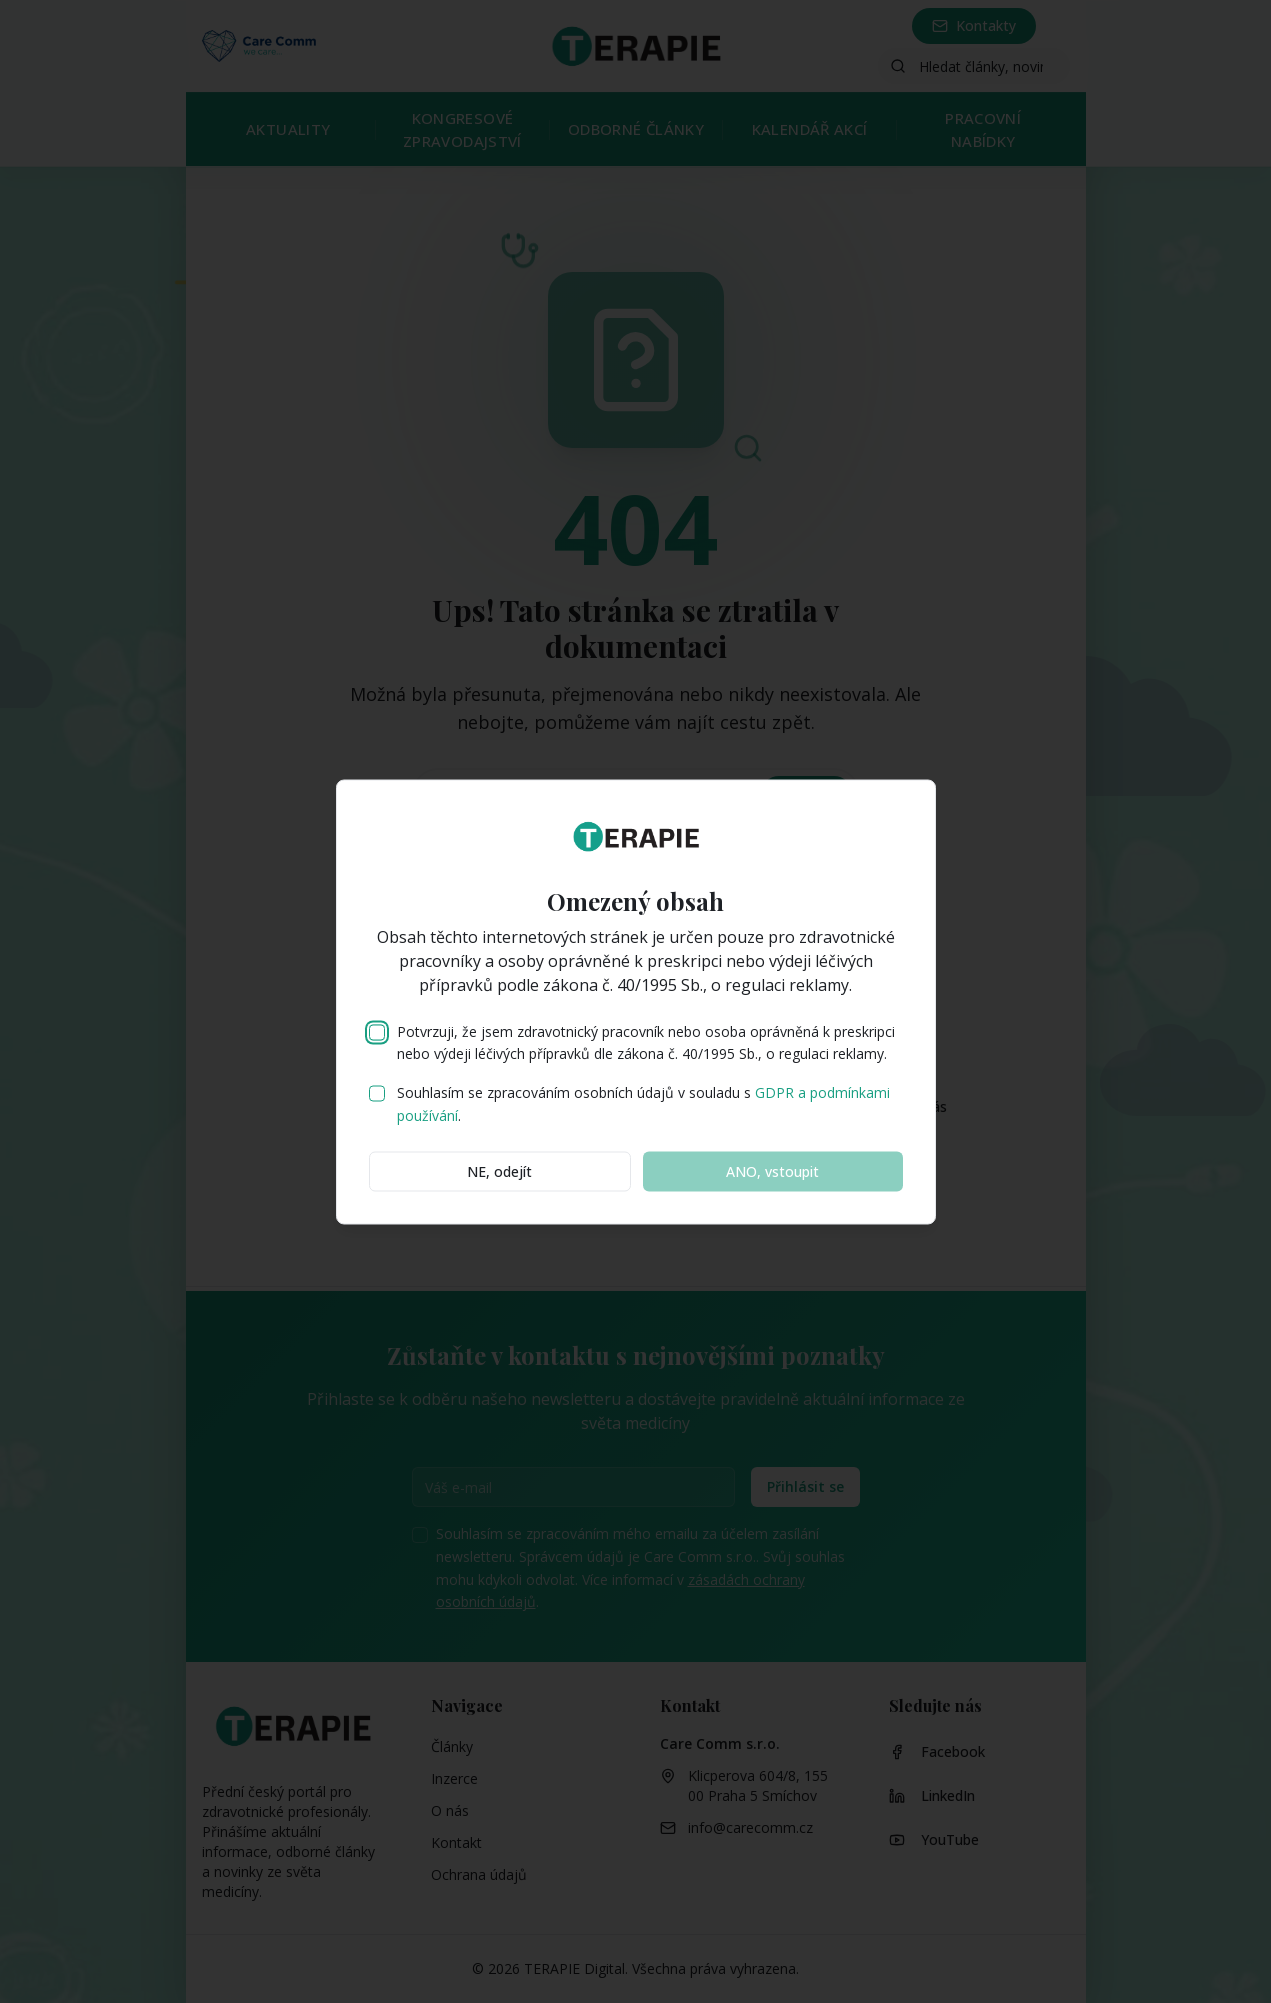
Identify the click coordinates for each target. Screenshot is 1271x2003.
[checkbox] (377, 1032)
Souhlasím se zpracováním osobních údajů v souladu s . (643, 1104)
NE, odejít (499, 1170)
